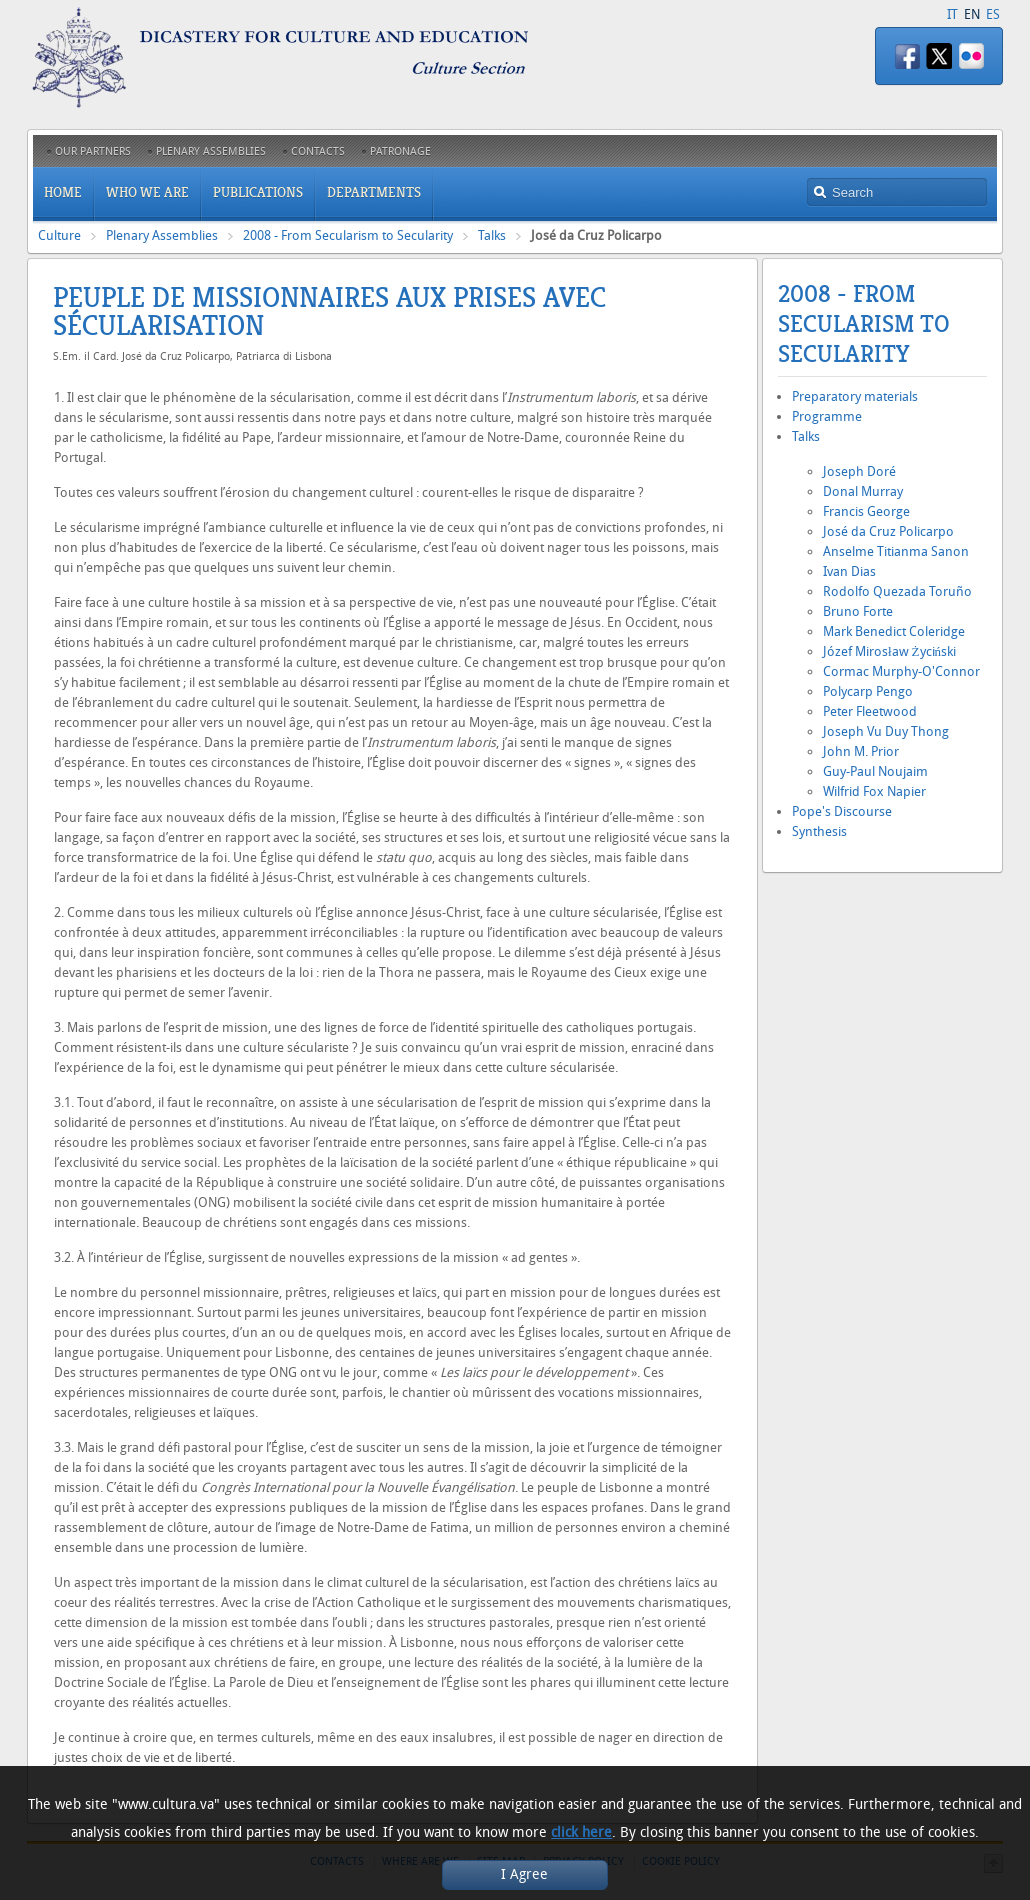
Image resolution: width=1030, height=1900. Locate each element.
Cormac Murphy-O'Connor (901, 671)
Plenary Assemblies (162, 235)
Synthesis (819, 831)
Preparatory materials (855, 396)
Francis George (866, 511)
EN (972, 14)
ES (993, 14)
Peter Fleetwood (870, 711)
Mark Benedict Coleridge (894, 631)
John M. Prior (861, 751)
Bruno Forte (858, 611)
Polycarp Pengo (868, 691)
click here (581, 1832)
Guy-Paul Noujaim (875, 771)
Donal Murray (863, 491)
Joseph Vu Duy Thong (886, 731)
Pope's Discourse (842, 811)
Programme (827, 416)
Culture (59, 235)
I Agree (524, 1874)
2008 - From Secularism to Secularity (348, 235)
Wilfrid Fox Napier (874, 791)
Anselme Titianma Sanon (896, 551)
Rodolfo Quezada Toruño (897, 591)
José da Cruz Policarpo (888, 531)
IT (952, 14)
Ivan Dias (849, 571)
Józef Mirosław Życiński (889, 651)
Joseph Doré (859, 471)
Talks (492, 235)
